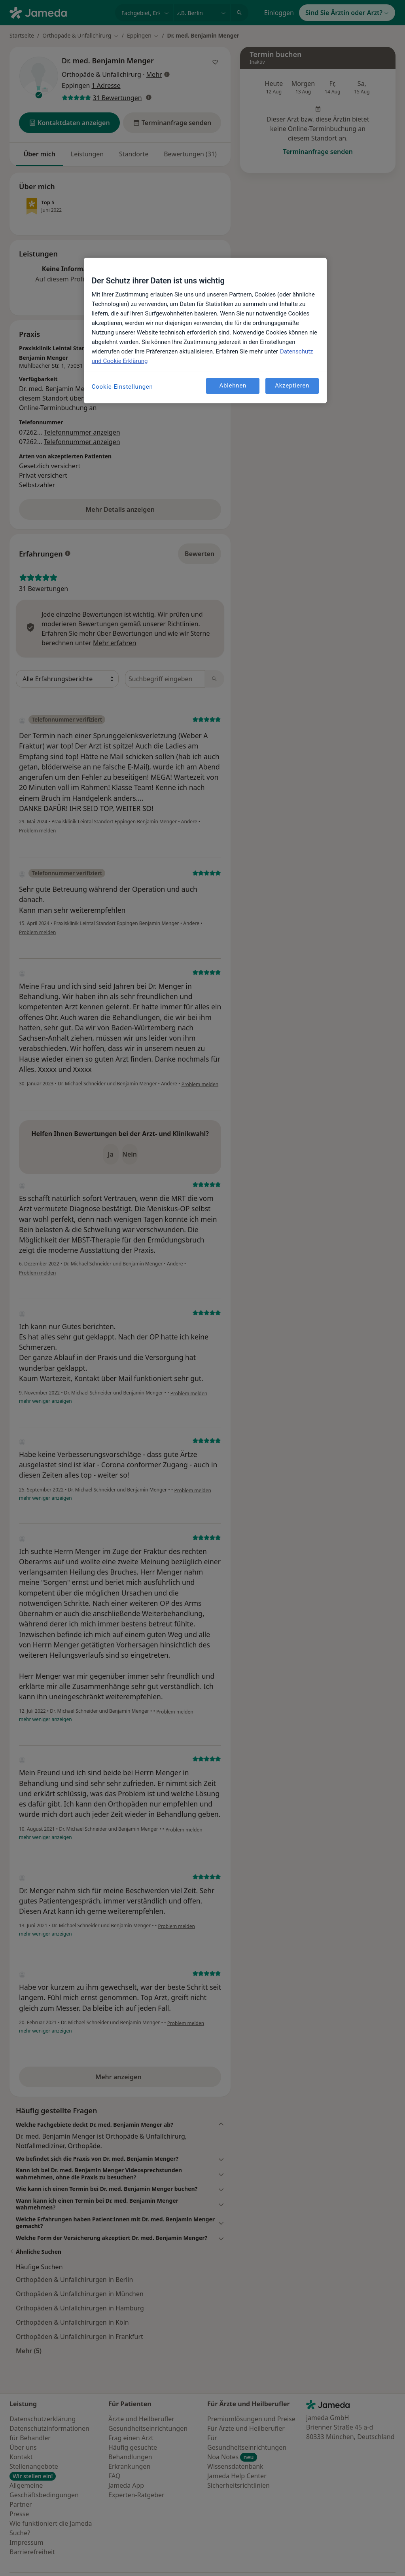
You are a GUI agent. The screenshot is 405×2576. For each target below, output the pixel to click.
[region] (205, 330)
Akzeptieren (292, 385)
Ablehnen (232, 385)
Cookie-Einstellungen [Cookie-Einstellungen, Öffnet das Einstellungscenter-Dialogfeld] (122, 386)
